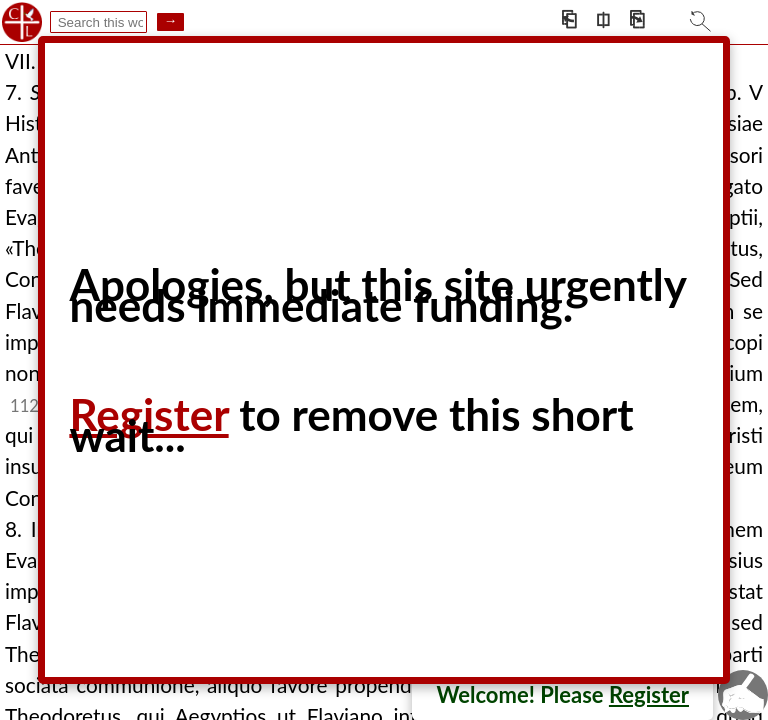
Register (649, 694)
